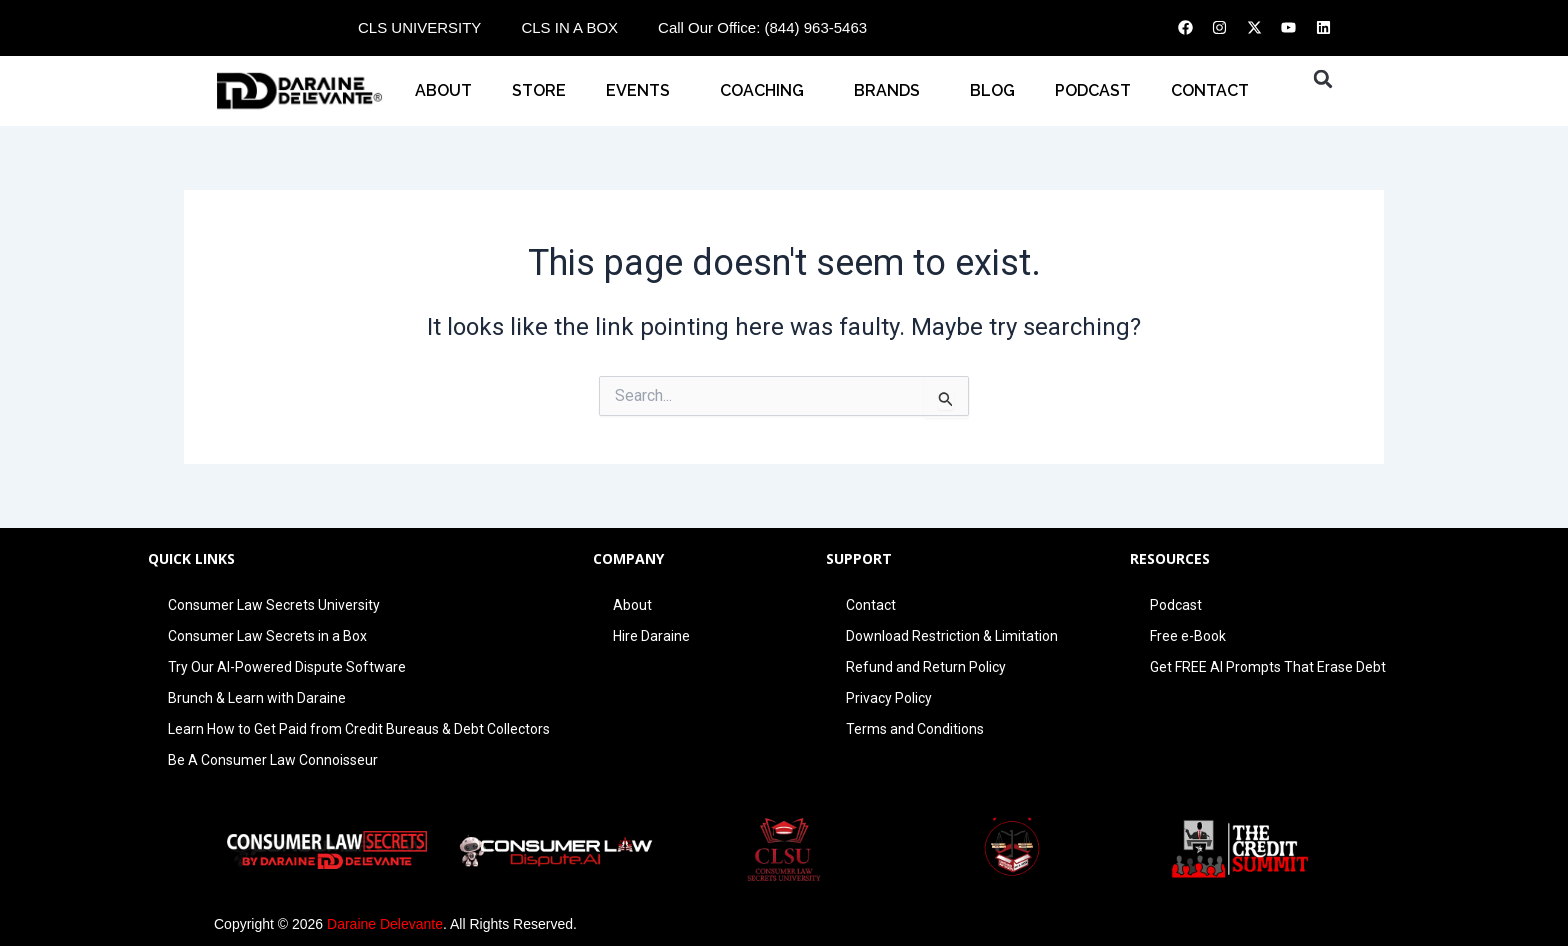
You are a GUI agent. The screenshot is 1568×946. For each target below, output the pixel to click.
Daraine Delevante (385, 924)
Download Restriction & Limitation (952, 636)
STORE (539, 90)
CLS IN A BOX (569, 27)
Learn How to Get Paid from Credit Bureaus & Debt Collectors (359, 729)
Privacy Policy (889, 698)
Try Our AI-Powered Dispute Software (287, 667)
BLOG (992, 90)
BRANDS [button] (892, 91)
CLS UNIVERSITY (419, 27)
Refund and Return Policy (926, 667)
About (443, 90)
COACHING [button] (767, 91)
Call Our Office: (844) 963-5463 (762, 27)
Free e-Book (1188, 636)
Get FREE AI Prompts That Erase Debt (1268, 667)
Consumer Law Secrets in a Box (267, 636)
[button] (1323, 79)
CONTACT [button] (1215, 91)
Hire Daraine (651, 636)
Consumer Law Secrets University (274, 605)
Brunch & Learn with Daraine (257, 698)
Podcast (1176, 605)
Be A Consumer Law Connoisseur (273, 760)
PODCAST (1093, 90)
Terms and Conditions (915, 729)
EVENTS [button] (643, 91)
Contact (871, 605)
